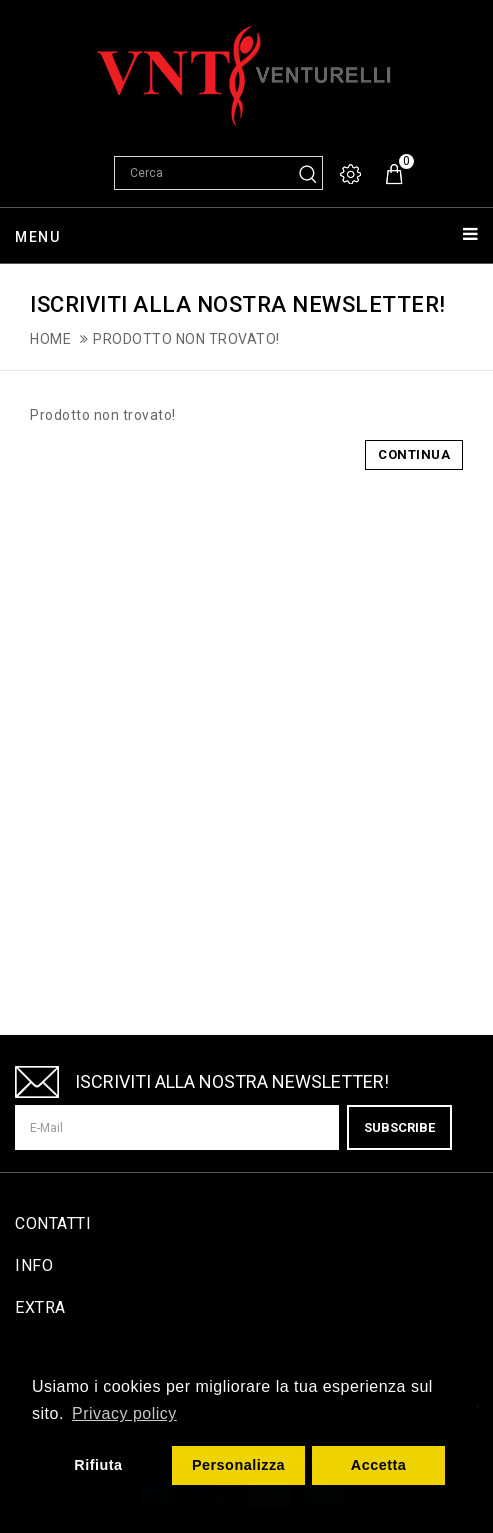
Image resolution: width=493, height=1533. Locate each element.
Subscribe (399, 1127)
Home (50, 339)
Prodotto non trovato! (186, 339)
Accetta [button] (379, 1465)
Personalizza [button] (238, 1465)
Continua (414, 454)
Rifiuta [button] (98, 1465)
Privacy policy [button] (124, 1413)
